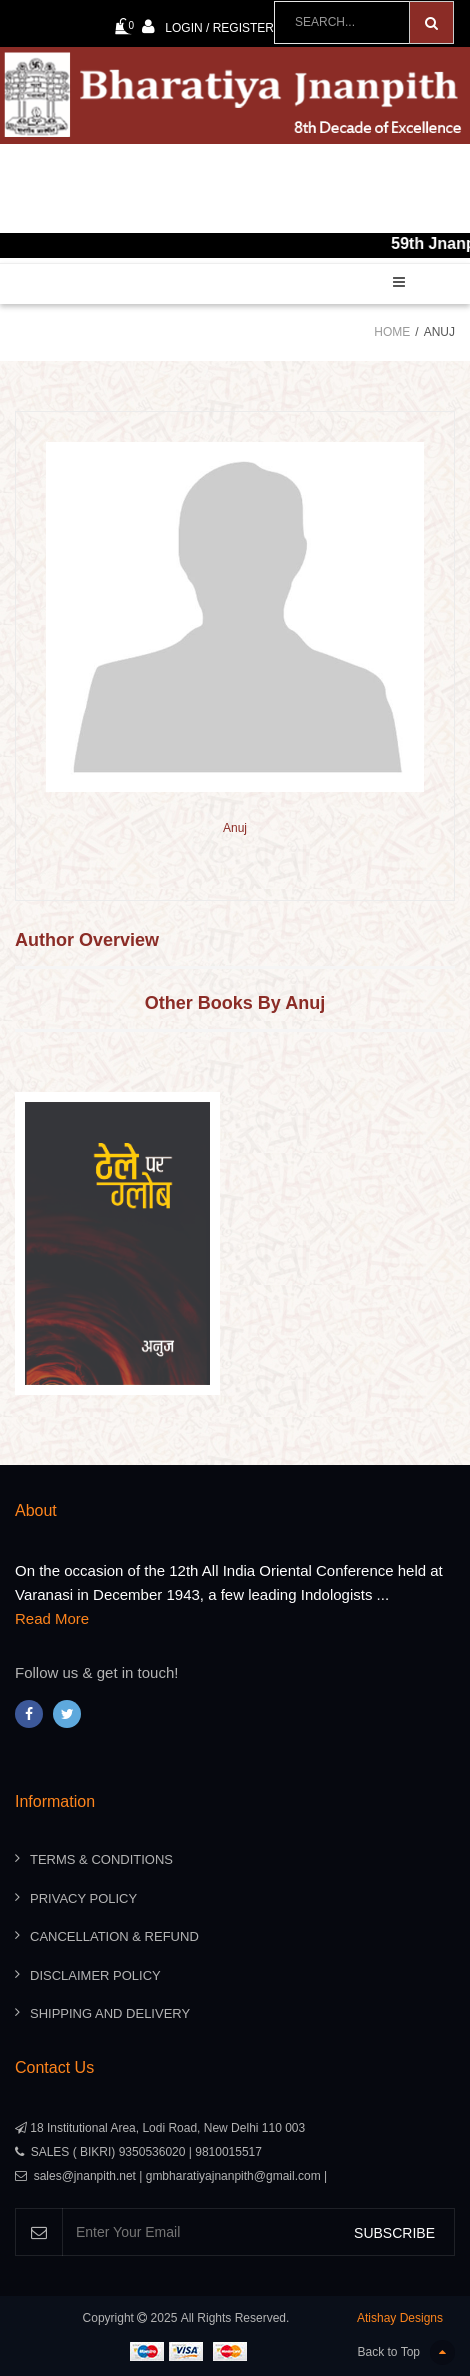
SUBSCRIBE (394, 2233)
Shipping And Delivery (110, 2013)
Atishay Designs (400, 2318)
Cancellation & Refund (114, 1936)
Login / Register (208, 26)
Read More (52, 1618)
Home (392, 332)
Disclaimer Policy (95, 1975)
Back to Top (406, 2352)
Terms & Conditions (101, 1859)
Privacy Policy (83, 1898)
